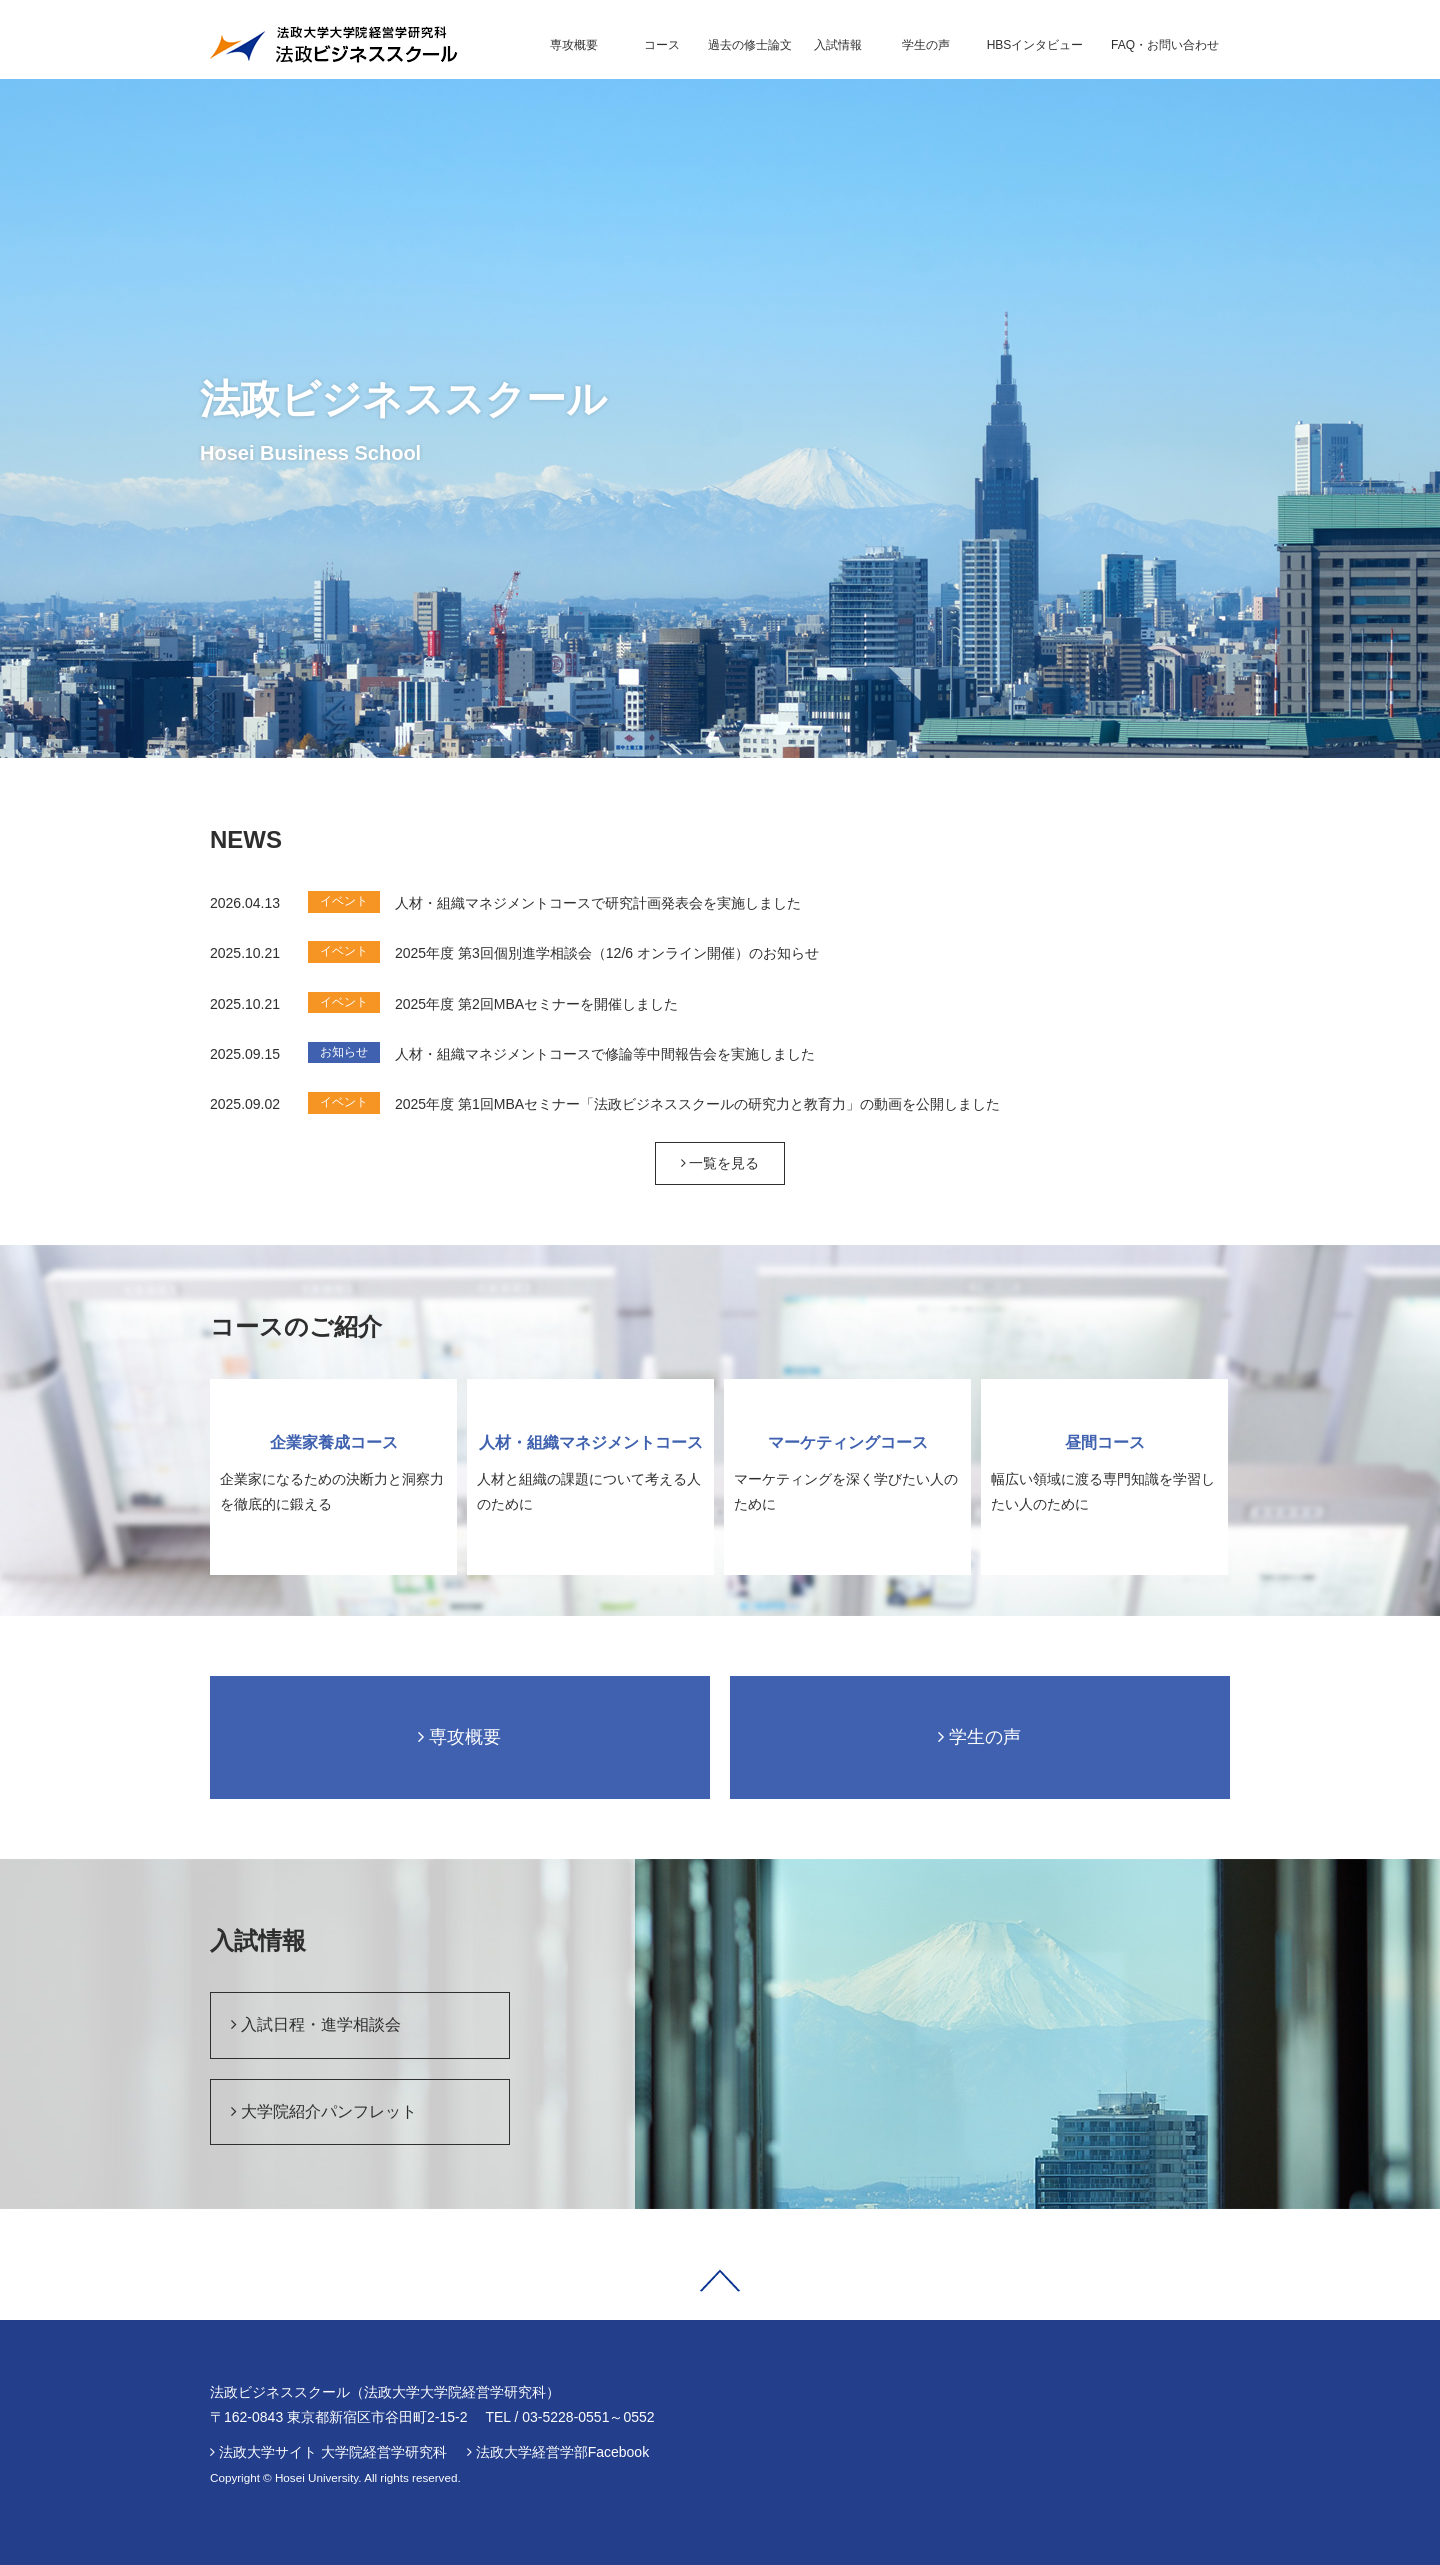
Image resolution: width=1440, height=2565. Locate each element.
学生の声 (979, 1737)
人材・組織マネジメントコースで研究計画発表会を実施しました (598, 903)
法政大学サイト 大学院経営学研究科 (333, 2452)
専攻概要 (459, 1737)
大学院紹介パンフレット (324, 2111)
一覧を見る (720, 1163)
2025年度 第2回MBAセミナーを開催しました (536, 1004)
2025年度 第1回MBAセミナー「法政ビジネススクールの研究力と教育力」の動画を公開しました (697, 1104)
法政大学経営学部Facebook (562, 2452)
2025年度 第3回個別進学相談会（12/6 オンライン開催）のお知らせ (607, 953)
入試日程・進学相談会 (316, 2024)
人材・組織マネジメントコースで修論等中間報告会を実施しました (605, 1054)
